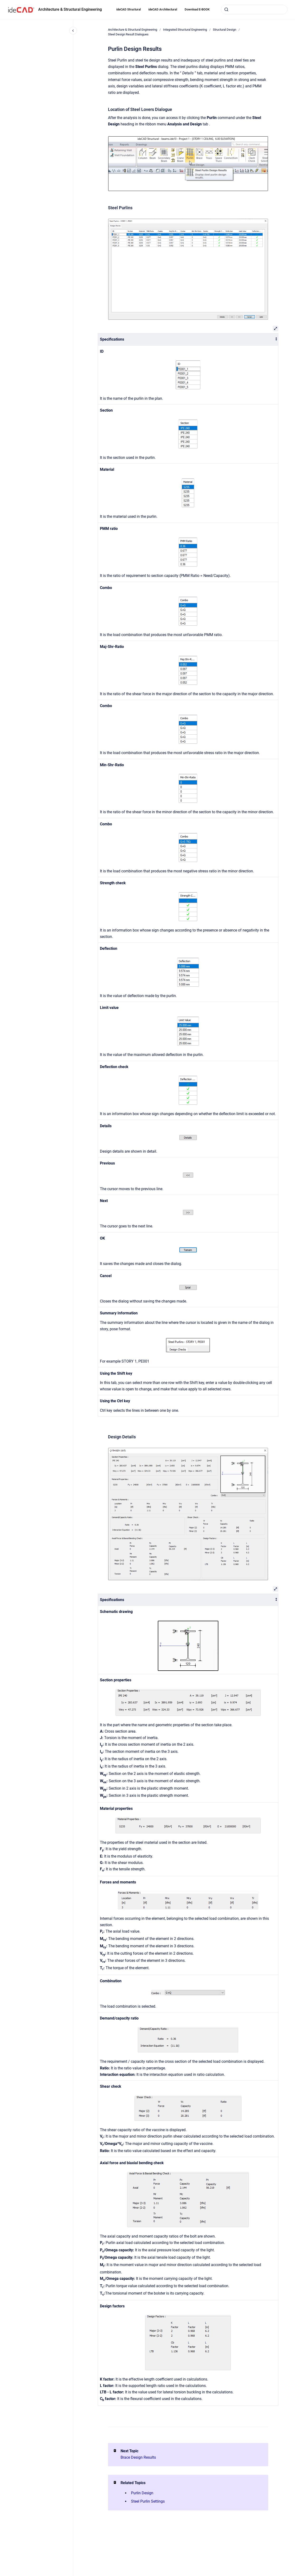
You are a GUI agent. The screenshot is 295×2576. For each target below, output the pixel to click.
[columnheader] (188, 339)
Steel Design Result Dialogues (128, 34)
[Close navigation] (73, 30)
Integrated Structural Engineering (185, 29)
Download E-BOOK (197, 9)
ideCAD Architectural (162, 9)
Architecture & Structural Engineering (70, 9)
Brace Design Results (138, 2457)
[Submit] (226, 9)
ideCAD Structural (128, 9)
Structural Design (224, 29)
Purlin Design (142, 2493)
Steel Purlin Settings (148, 2501)
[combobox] (254, 9)
